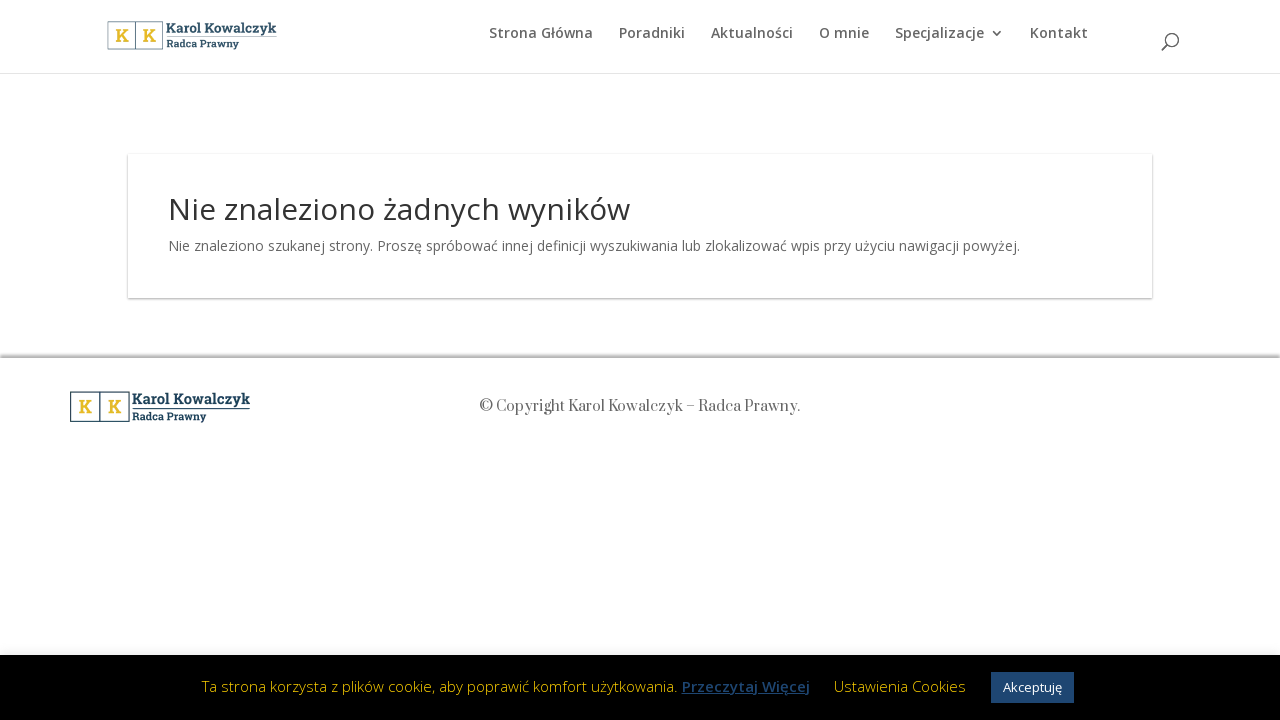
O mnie (844, 34)
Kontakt (1059, 34)
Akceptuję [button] (1032, 687)
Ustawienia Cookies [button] (900, 686)
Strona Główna (541, 34)
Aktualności (752, 34)
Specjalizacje (939, 34)
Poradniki (652, 34)
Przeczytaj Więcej (746, 686)
